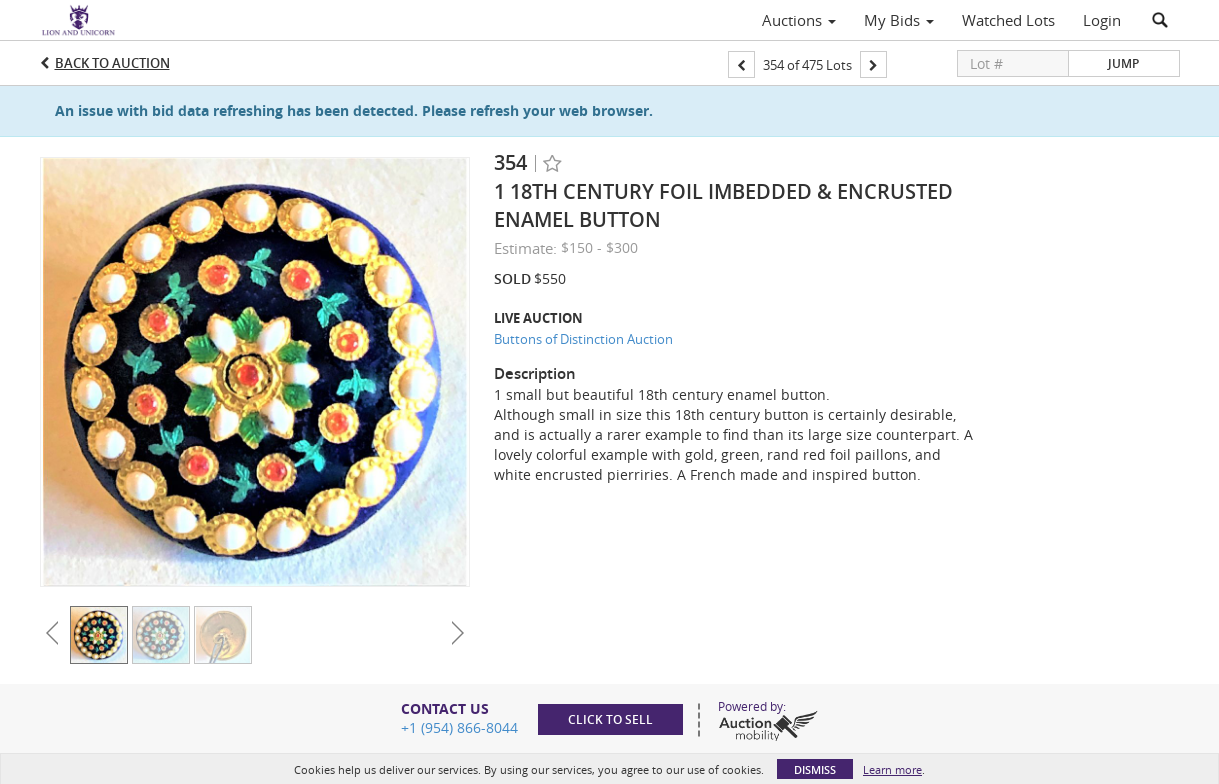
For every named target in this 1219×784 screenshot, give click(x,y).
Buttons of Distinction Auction (583, 339)
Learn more (892, 769)
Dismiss (815, 769)
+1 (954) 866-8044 (459, 727)
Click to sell (610, 719)
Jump (1123, 63)
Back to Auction (112, 63)
